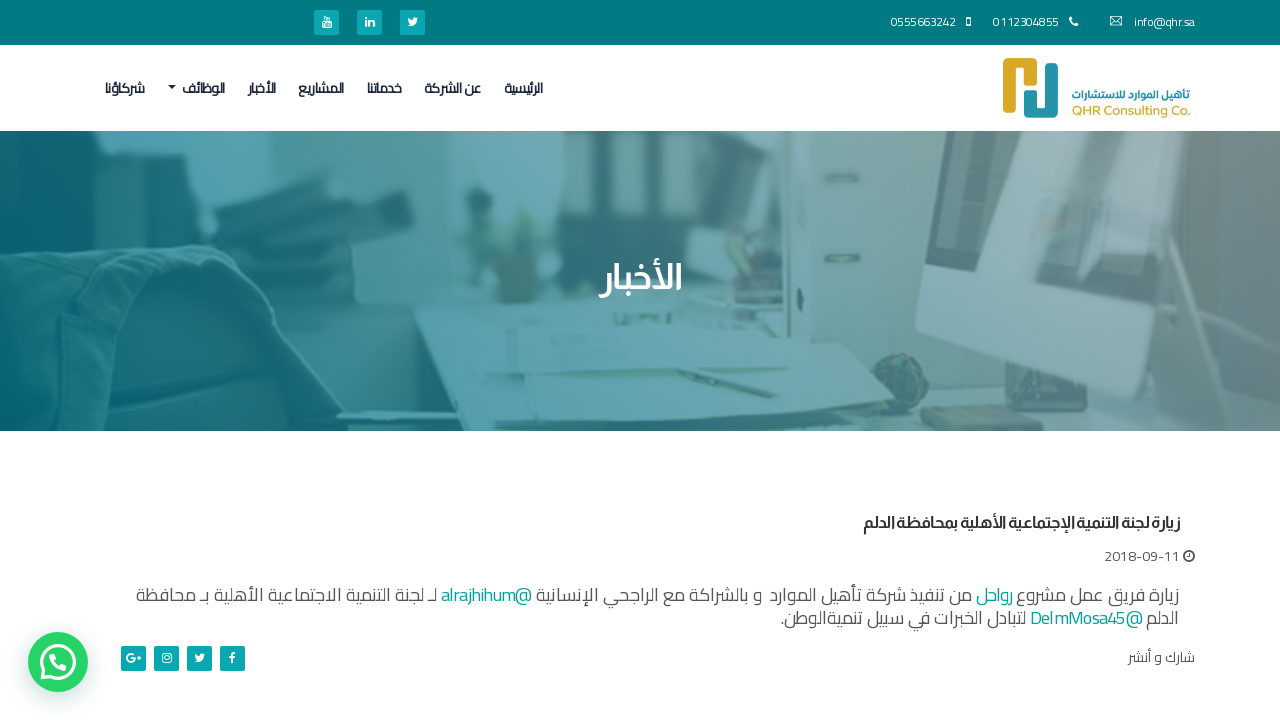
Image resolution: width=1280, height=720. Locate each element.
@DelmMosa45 (1086, 617)
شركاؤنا (125, 88)
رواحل (994, 594)
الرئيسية (523, 88)
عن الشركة (452, 88)
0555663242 (931, 21)
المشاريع (321, 88)
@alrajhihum (486, 594)
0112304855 (1035, 21)
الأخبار (262, 88)
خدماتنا (384, 88)
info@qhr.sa (1152, 21)
